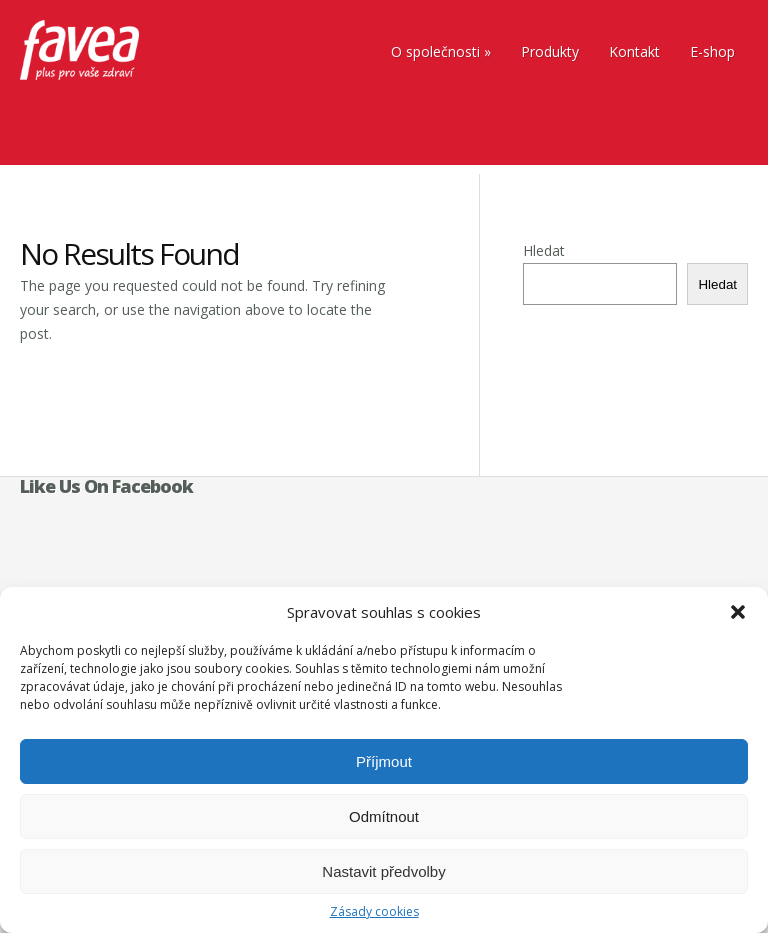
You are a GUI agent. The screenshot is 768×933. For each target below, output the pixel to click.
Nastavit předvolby (383, 871)
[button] (738, 612)
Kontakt (634, 51)
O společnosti (435, 51)
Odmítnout (384, 816)
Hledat (544, 250)
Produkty (550, 51)
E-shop (712, 51)
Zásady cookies (374, 911)
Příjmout (384, 761)
